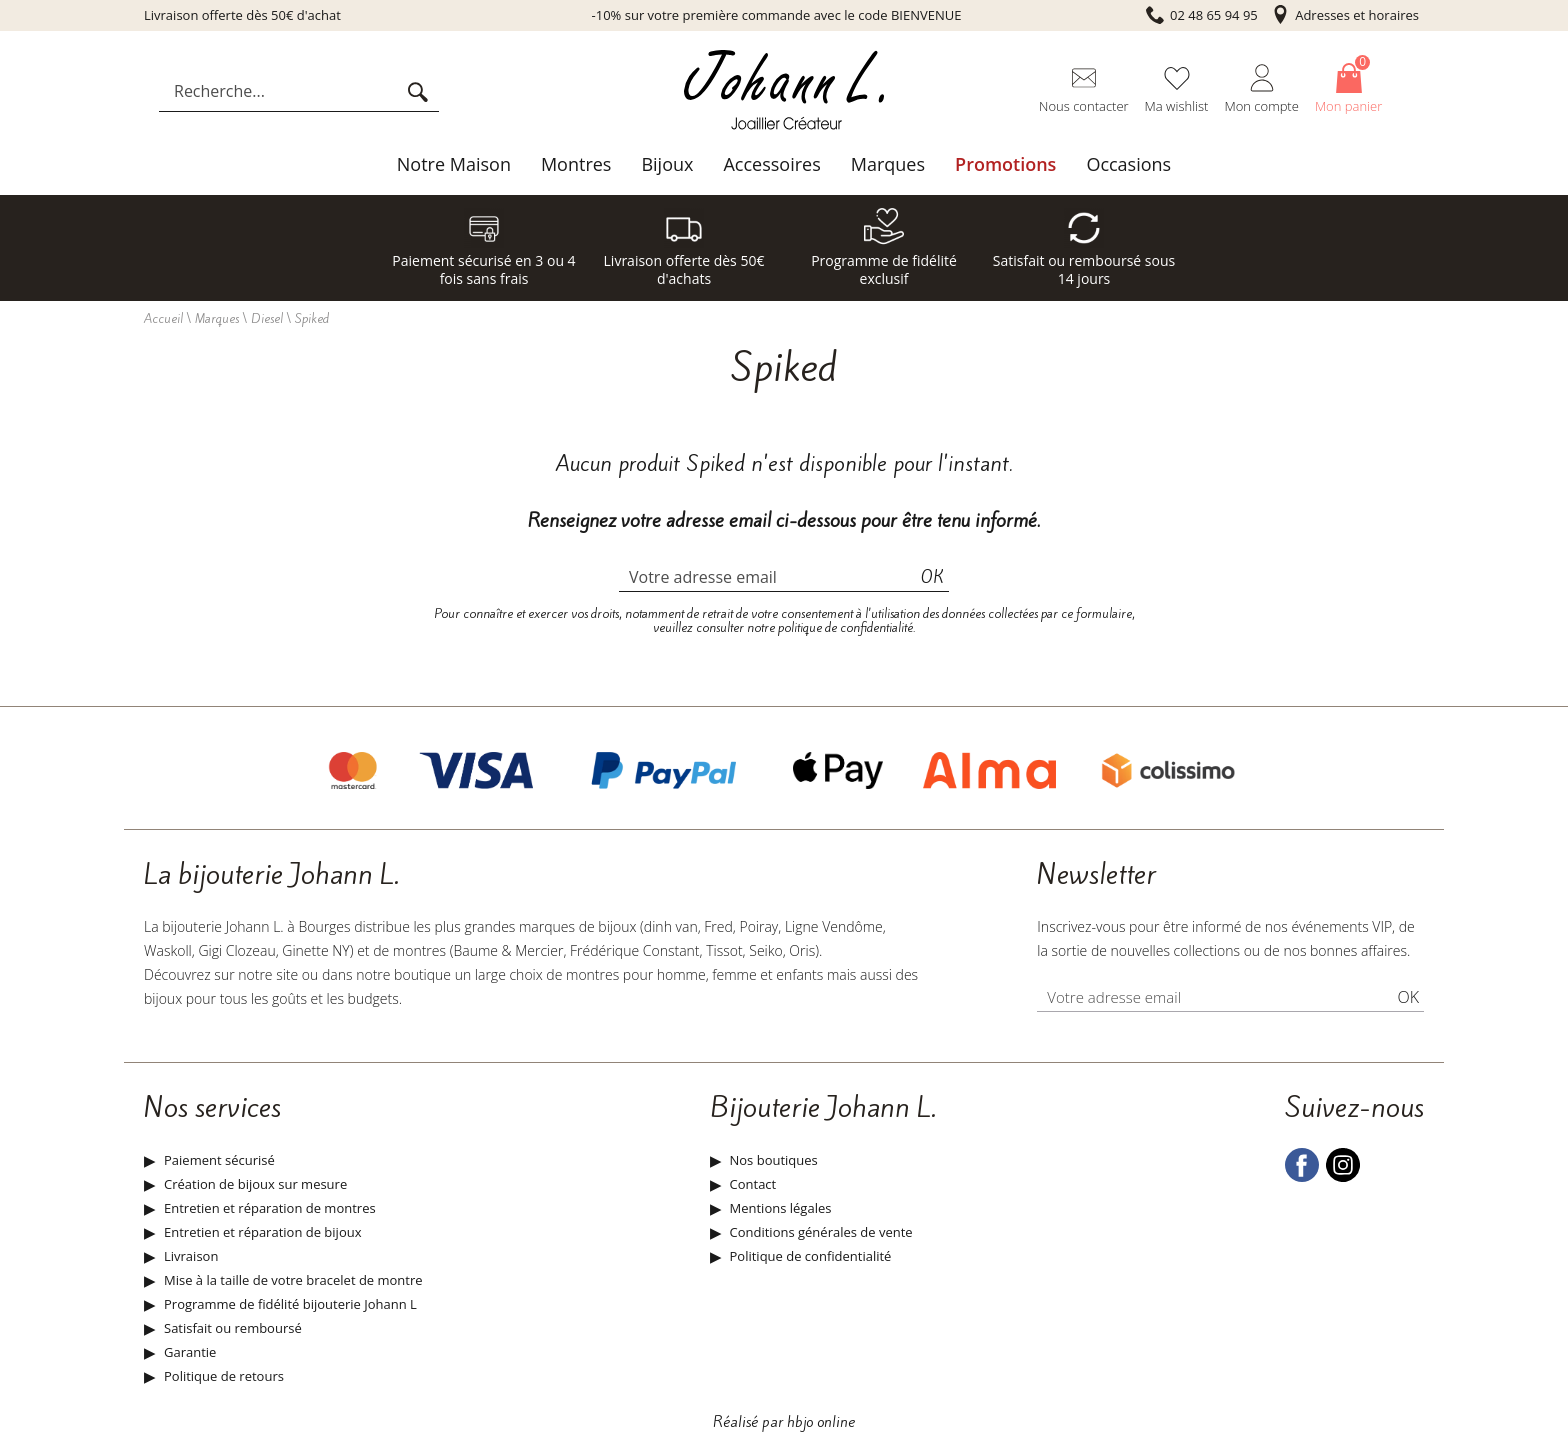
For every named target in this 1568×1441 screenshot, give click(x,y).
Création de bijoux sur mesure (255, 1184)
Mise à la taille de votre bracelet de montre (293, 1280)
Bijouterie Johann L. (823, 1108)
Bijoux (667, 164)
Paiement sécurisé (219, 1160)
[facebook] (1302, 1177)
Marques (888, 164)
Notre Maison (454, 164)
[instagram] (1343, 1177)
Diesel (267, 318)
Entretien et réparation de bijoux (262, 1232)
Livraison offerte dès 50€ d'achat (242, 15)
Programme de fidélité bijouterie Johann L (290, 1304)
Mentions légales (781, 1208)
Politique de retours (224, 1376)
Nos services (212, 1108)
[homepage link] (784, 91)
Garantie (190, 1352)
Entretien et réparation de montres (270, 1208)
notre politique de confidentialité (830, 627)
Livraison (191, 1256)
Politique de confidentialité (811, 1256)
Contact (753, 1184)
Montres (576, 164)
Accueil (163, 318)
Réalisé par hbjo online (784, 1422)
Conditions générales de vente (821, 1232)
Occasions (1128, 164)
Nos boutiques (774, 1160)
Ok (932, 577)
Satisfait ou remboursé (233, 1328)
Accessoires (771, 164)
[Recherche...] (282, 91)
